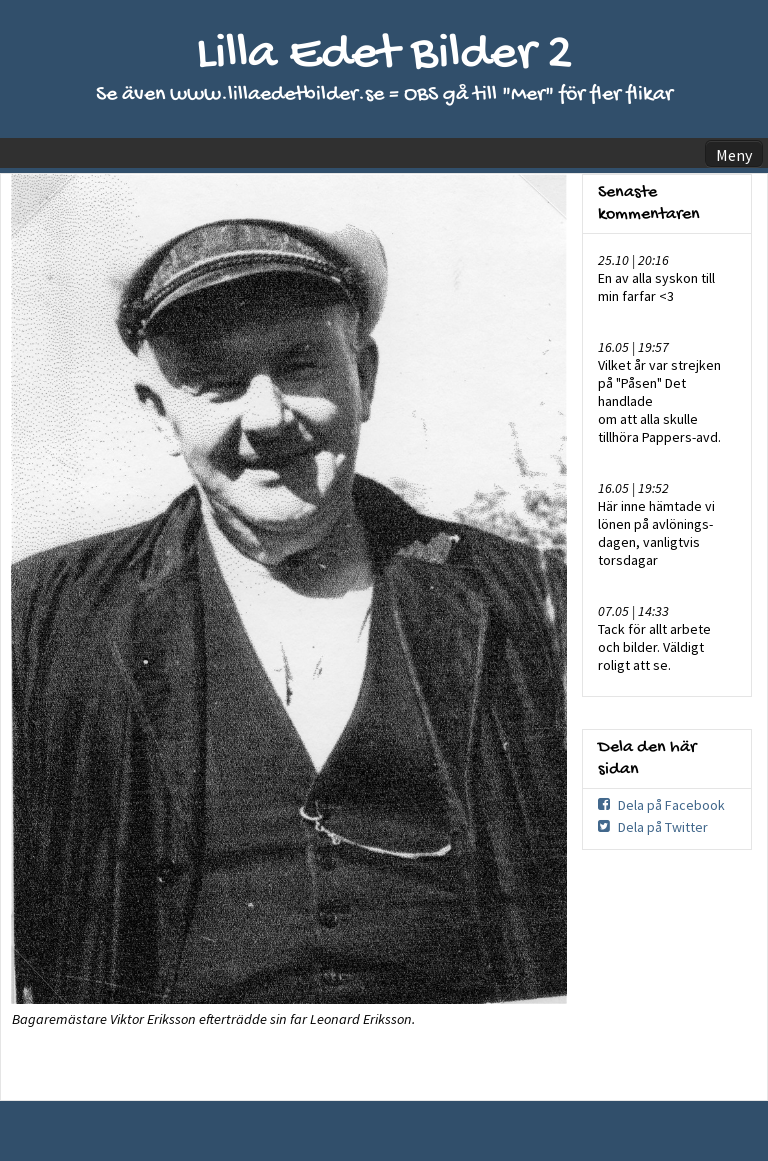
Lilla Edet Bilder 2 (384, 55)
